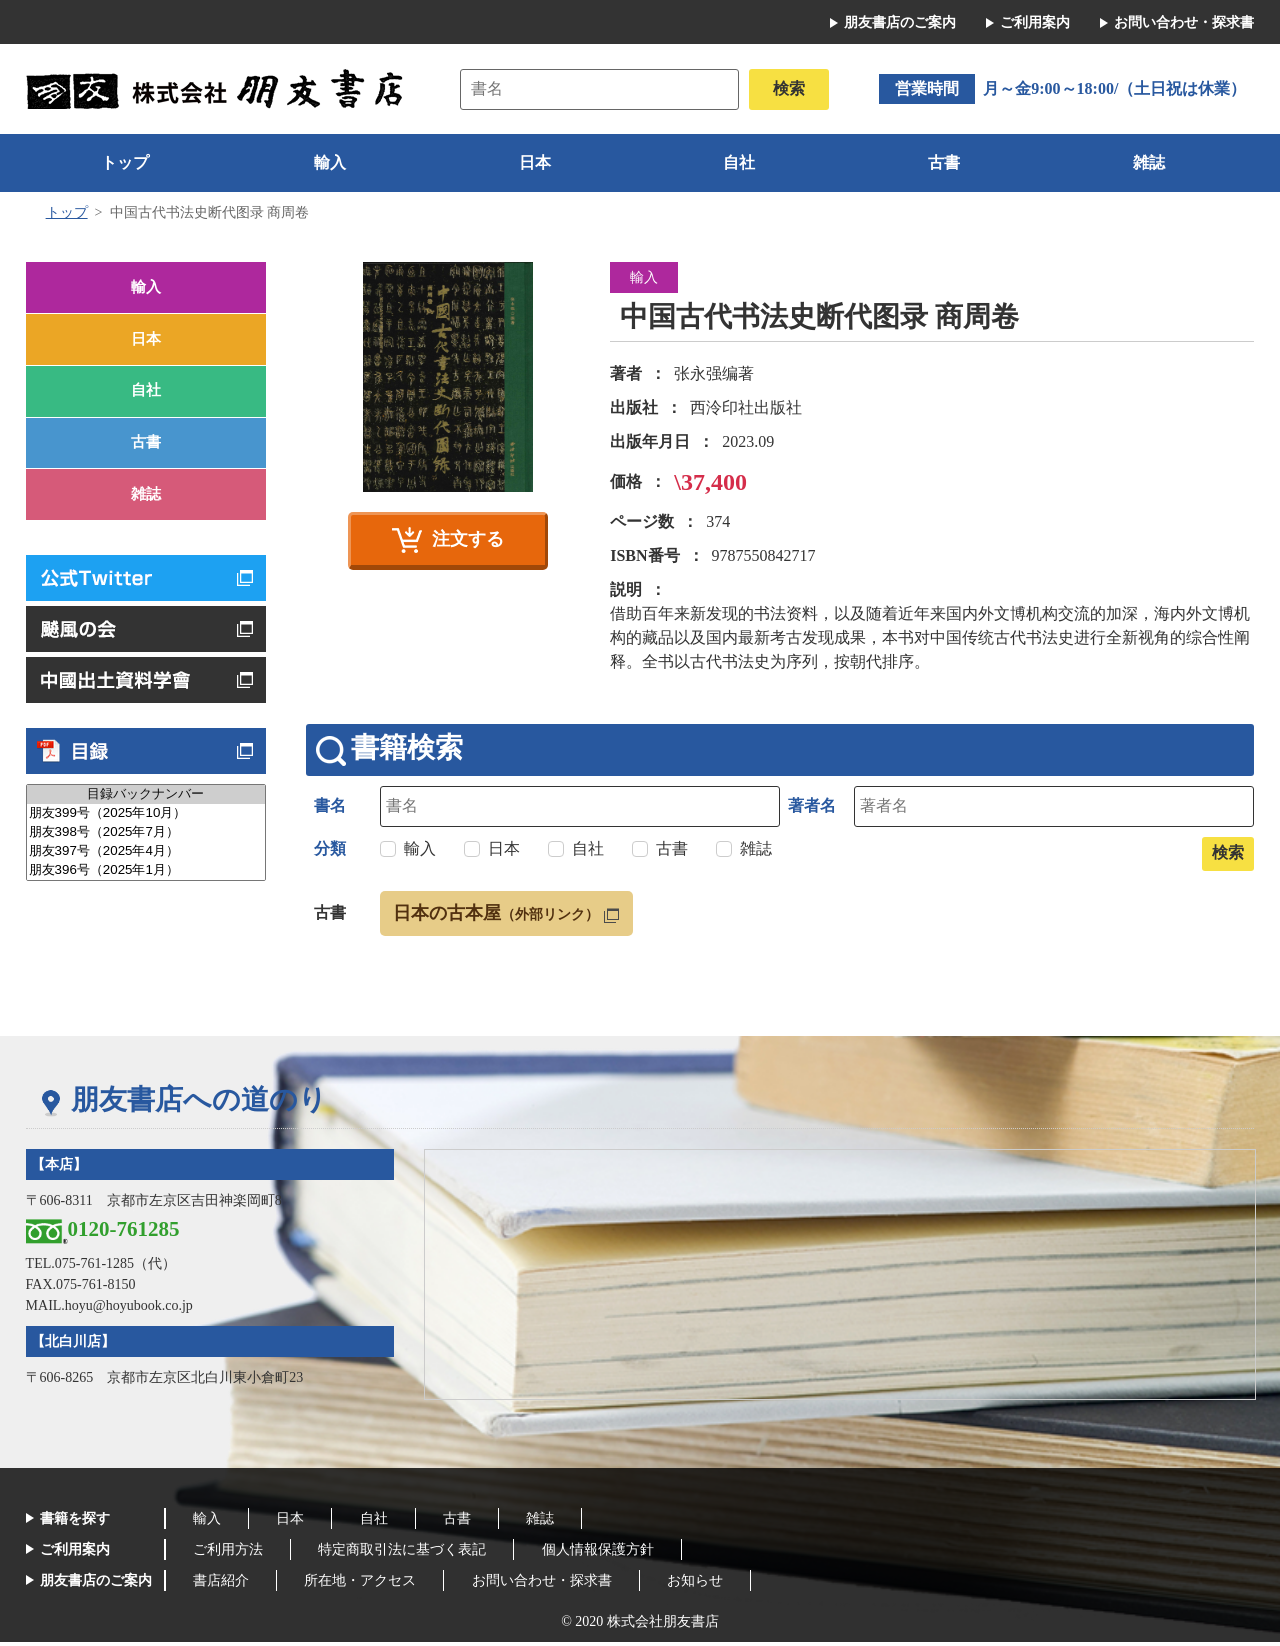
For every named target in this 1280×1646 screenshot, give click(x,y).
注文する (468, 539)
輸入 (330, 162)
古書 (944, 162)
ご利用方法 (231, 1553)
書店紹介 (224, 1584)
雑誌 (1149, 162)
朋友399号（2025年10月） (146, 839)
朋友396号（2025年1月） (146, 896)
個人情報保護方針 (612, 1553)
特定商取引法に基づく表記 (411, 1553)
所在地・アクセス (369, 1584)
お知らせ (715, 1584)
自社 (739, 162)
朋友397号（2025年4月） (146, 877)
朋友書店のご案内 (900, 22)
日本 (535, 162)
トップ (125, 162)
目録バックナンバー (146, 820)
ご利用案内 (1035, 22)
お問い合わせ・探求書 (1184, 22)
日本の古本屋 (504, 916)
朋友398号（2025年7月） (146, 858)
